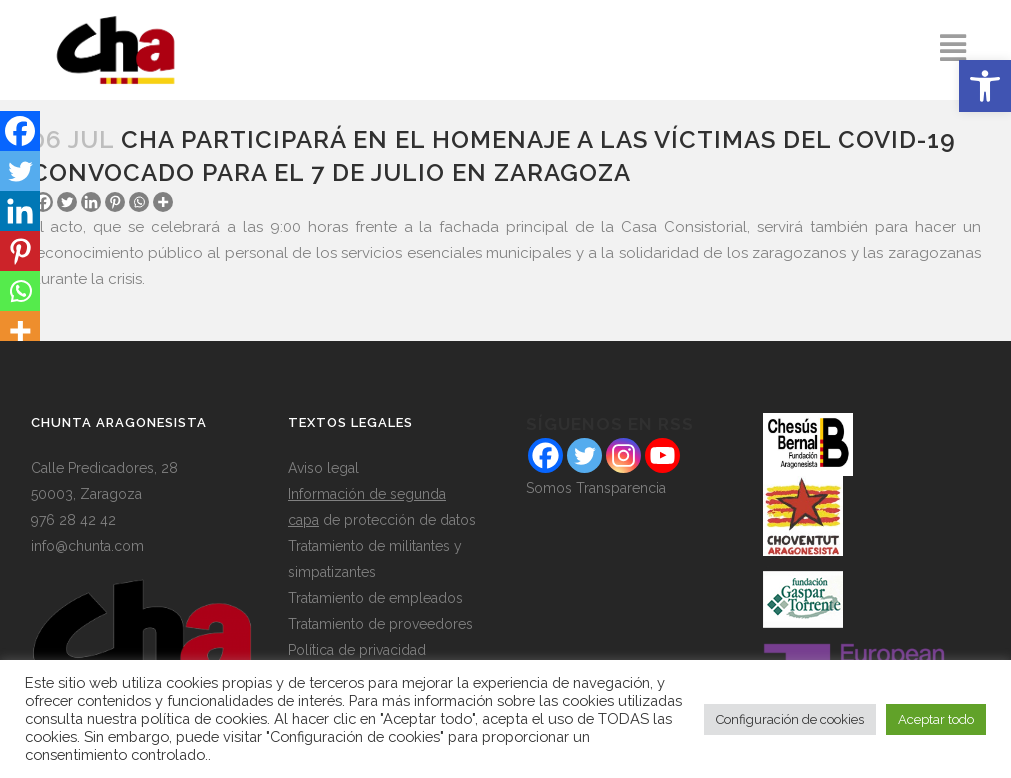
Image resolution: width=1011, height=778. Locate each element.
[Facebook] (20, 131)
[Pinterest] (115, 202)
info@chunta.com (87, 546)
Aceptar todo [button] (936, 719)
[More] (163, 202)
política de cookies (204, 718)
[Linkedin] (91, 202)
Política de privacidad (357, 650)
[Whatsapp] (139, 202)
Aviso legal (323, 468)
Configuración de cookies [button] (790, 719)
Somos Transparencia (596, 488)
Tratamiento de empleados (375, 598)
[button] (985, 86)
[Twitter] (67, 202)
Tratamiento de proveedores (380, 624)
